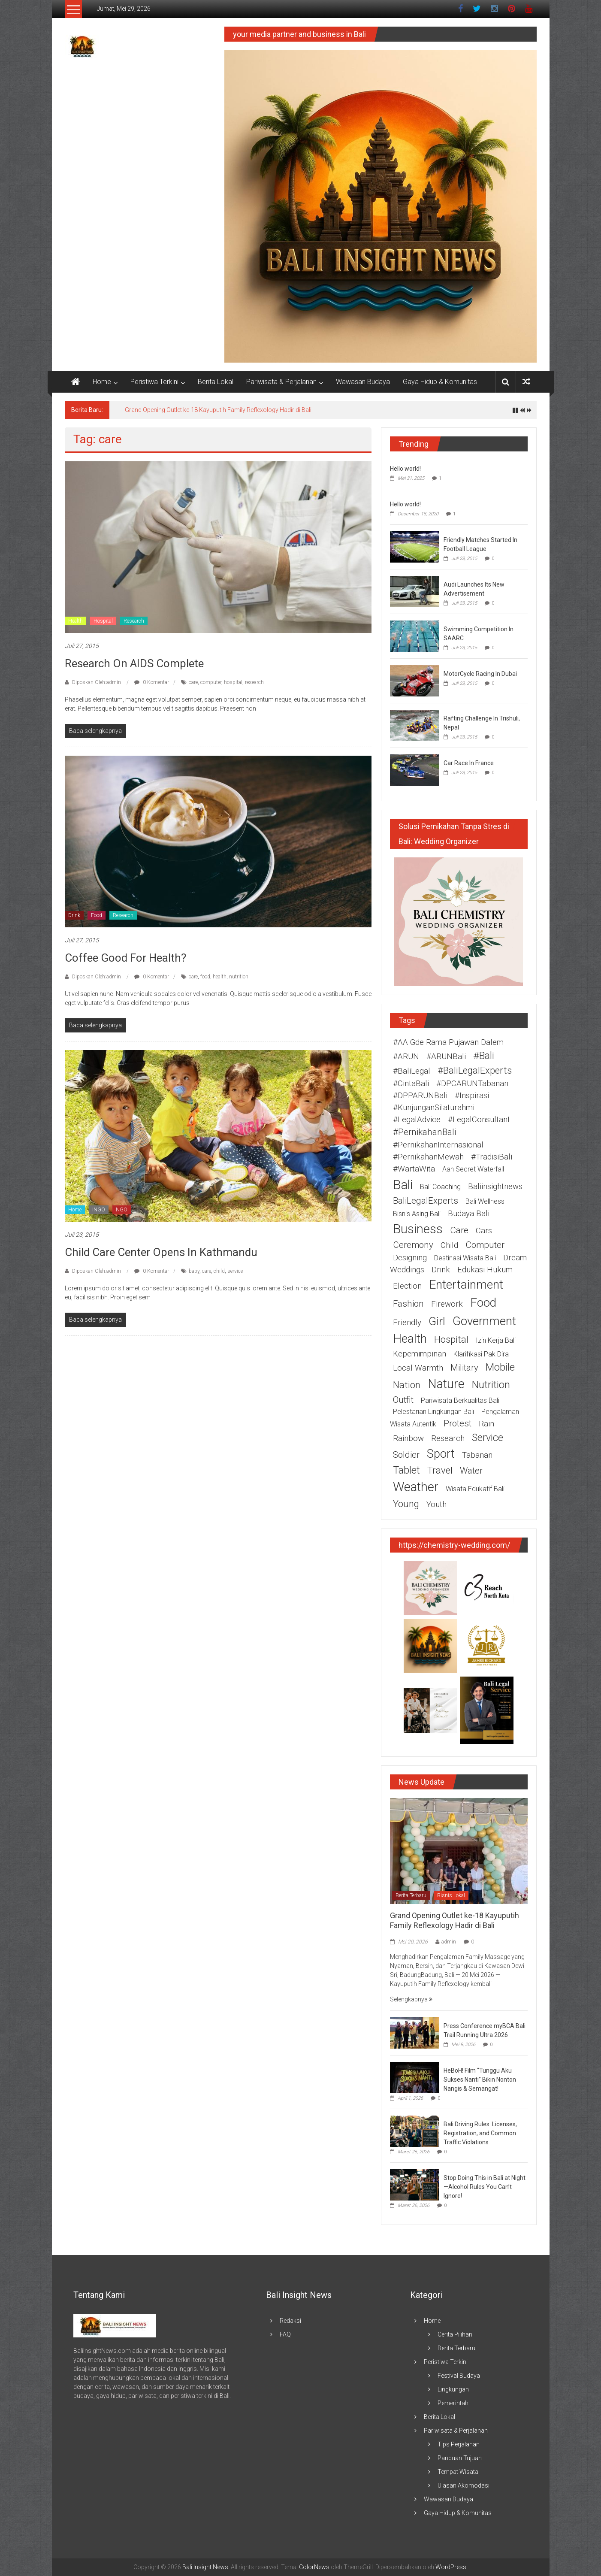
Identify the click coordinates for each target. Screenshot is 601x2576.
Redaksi (290, 2320)
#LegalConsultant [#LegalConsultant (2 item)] (479, 1119)
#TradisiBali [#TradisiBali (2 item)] (491, 1157)
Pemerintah (453, 2403)
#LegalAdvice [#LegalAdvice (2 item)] (417, 1119)
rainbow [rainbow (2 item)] (408, 1438)
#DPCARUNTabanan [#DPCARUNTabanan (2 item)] (472, 1083)
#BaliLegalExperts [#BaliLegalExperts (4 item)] (475, 1070)
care (193, 682)
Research (134, 621)
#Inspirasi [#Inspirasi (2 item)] (472, 1095)
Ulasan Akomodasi (463, 2485)
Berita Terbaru (411, 1895)
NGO (121, 1210)
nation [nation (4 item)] (406, 1385)
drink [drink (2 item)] (441, 1269)
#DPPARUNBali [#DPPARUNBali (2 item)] (420, 1095)
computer (210, 682)
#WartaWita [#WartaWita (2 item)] (414, 1169)
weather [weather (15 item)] (415, 1487)
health (220, 977)
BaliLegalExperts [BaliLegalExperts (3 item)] (425, 1201)
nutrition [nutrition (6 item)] (491, 1384)
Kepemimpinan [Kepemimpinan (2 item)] (419, 1354)
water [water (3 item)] (471, 1470)
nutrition (238, 977)
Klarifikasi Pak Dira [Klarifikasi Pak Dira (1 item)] (481, 1354)
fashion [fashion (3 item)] (408, 1304)
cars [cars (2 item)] (484, 1230)
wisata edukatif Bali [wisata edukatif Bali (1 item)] (475, 1489)
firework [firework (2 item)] (447, 1304)
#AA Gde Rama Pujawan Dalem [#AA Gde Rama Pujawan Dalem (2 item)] (448, 1042)
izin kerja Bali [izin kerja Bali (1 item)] (496, 1340)
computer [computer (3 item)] (484, 1245)
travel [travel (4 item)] (440, 1470)
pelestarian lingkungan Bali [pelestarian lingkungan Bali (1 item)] (433, 1412)
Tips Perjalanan (459, 2444)
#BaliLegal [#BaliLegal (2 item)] (411, 1071)
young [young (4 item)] (406, 1503)
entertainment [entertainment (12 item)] (466, 1284)
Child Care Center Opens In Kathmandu (161, 1252)
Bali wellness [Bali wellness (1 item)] (484, 1201)
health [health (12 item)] (410, 1339)
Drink (74, 915)
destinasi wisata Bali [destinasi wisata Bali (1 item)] (465, 1258)
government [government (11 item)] (484, 1321)
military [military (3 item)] (464, 1367)
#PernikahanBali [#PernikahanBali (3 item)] (424, 1132)
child (219, 1271)
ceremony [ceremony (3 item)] (413, 1245)
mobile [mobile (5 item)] (500, 1367)
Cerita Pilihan (455, 2334)
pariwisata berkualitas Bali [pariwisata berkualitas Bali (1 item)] (460, 1400)
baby (194, 1271)
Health (75, 621)
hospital (233, 682)
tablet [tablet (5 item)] (406, 1470)
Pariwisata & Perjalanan (281, 382)
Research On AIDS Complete (134, 663)
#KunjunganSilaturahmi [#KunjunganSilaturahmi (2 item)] (433, 1107)
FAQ (285, 2334)
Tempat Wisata (458, 2471)
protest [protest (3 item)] (457, 1423)
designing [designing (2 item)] (410, 1257)
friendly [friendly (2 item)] (407, 1322)
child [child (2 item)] (449, 1245)
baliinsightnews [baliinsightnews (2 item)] (495, 1186)
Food (96, 915)
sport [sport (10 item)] (441, 1454)
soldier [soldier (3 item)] (406, 1455)
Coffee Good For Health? (125, 957)
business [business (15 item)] (418, 1229)
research (254, 682)
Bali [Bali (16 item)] (403, 1184)
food (205, 977)
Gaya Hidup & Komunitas (440, 382)
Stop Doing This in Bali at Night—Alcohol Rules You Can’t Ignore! (484, 2186)
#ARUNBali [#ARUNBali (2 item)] (446, 1056)
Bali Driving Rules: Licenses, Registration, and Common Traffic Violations (480, 2133)
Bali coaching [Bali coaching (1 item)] (440, 1187)
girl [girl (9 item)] (437, 1321)
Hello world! (405, 468)
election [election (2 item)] (407, 1286)
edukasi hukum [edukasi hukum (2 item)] (485, 1269)
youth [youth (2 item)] (436, 1504)
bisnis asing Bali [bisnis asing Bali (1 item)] (417, 1214)
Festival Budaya (459, 2375)
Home (102, 382)
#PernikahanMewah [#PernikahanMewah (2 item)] (428, 1157)
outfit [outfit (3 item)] (403, 1400)
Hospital (103, 621)
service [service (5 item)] (487, 1438)
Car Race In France (469, 763)
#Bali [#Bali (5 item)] (483, 1056)
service (235, 1271)
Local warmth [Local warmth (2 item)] (418, 1368)
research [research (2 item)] (448, 1438)
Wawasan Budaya (363, 382)
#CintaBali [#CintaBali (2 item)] (411, 1083)
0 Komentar (151, 682)
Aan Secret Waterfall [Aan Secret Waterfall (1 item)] (473, 1169)
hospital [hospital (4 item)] (451, 1339)
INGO (98, 1210)
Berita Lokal (215, 382)
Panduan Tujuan (460, 2458)
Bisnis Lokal (451, 1895)
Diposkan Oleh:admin (96, 682)
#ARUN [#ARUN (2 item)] (406, 1056)
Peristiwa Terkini (154, 382)
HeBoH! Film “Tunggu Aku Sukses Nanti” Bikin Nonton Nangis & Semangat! (480, 2079)
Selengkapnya (411, 1999)
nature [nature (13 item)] (446, 1384)
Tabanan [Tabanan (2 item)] (477, 1455)
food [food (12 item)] (483, 1303)
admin (448, 1942)
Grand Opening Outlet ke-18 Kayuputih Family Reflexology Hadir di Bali (218, 409)
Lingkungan (453, 2389)
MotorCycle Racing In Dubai (480, 673)
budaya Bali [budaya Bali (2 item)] (468, 1213)
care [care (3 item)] (459, 1230)
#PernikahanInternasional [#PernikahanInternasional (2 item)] (438, 1145)
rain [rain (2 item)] (486, 1424)
